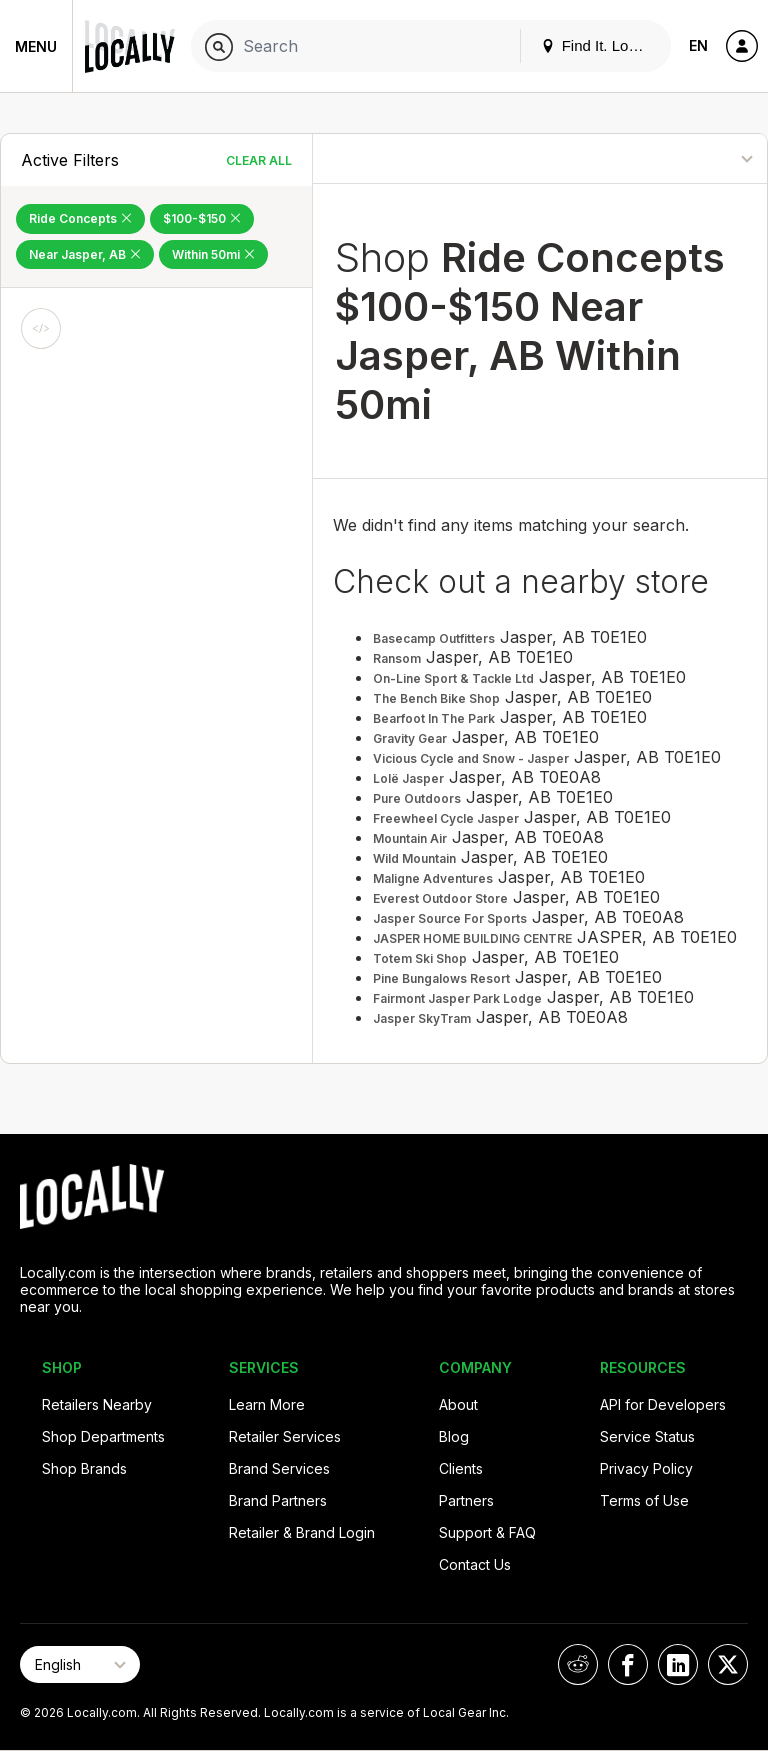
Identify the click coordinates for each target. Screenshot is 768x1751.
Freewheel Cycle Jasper (446, 818)
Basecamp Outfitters (434, 638)
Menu (36, 46)
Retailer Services (285, 1436)
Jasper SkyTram (422, 1018)
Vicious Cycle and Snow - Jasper (471, 758)
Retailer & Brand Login (302, 1532)
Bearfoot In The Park (434, 718)
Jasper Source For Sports (450, 918)
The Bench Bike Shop (436, 698)
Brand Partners (278, 1500)
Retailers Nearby (97, 1404)
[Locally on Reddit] (578, 1664)
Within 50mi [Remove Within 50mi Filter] (213, 254)
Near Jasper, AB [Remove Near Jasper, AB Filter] (85, 254)
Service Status (647, 1436)
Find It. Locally (600, 45)
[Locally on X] (728, 1664)
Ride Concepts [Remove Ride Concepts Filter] (80, 218)
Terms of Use (644, 1500)
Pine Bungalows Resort (441, 978)
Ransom (397, 658)
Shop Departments (103, 1436)
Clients (461, 1468)
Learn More (267, 1404)
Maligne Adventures (433, 878)
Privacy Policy (646, 1468)
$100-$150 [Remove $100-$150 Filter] (202, 218)
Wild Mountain (414, 858)
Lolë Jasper (408, 778)
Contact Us (475, 1564)
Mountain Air (410, 838)
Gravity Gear (410, 738)
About (458, 1404)
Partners (466, 1500)
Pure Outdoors (417, 798)
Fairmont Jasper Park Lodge (457, 998)
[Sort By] (684, 158)
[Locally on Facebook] (628, 1664)
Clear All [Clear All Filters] (259, 160)
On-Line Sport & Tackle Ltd (453, 678)
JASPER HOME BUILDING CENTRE (472, 938)
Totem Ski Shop (420, 958)
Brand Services (279, 1468)
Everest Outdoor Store (440, 898)
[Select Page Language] (80, 1664)
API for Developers (663, 1404)
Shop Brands (84, 1468)
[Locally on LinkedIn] (678, 1664)
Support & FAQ (487, 1532)
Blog (454, 1436)
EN (698, 45)
